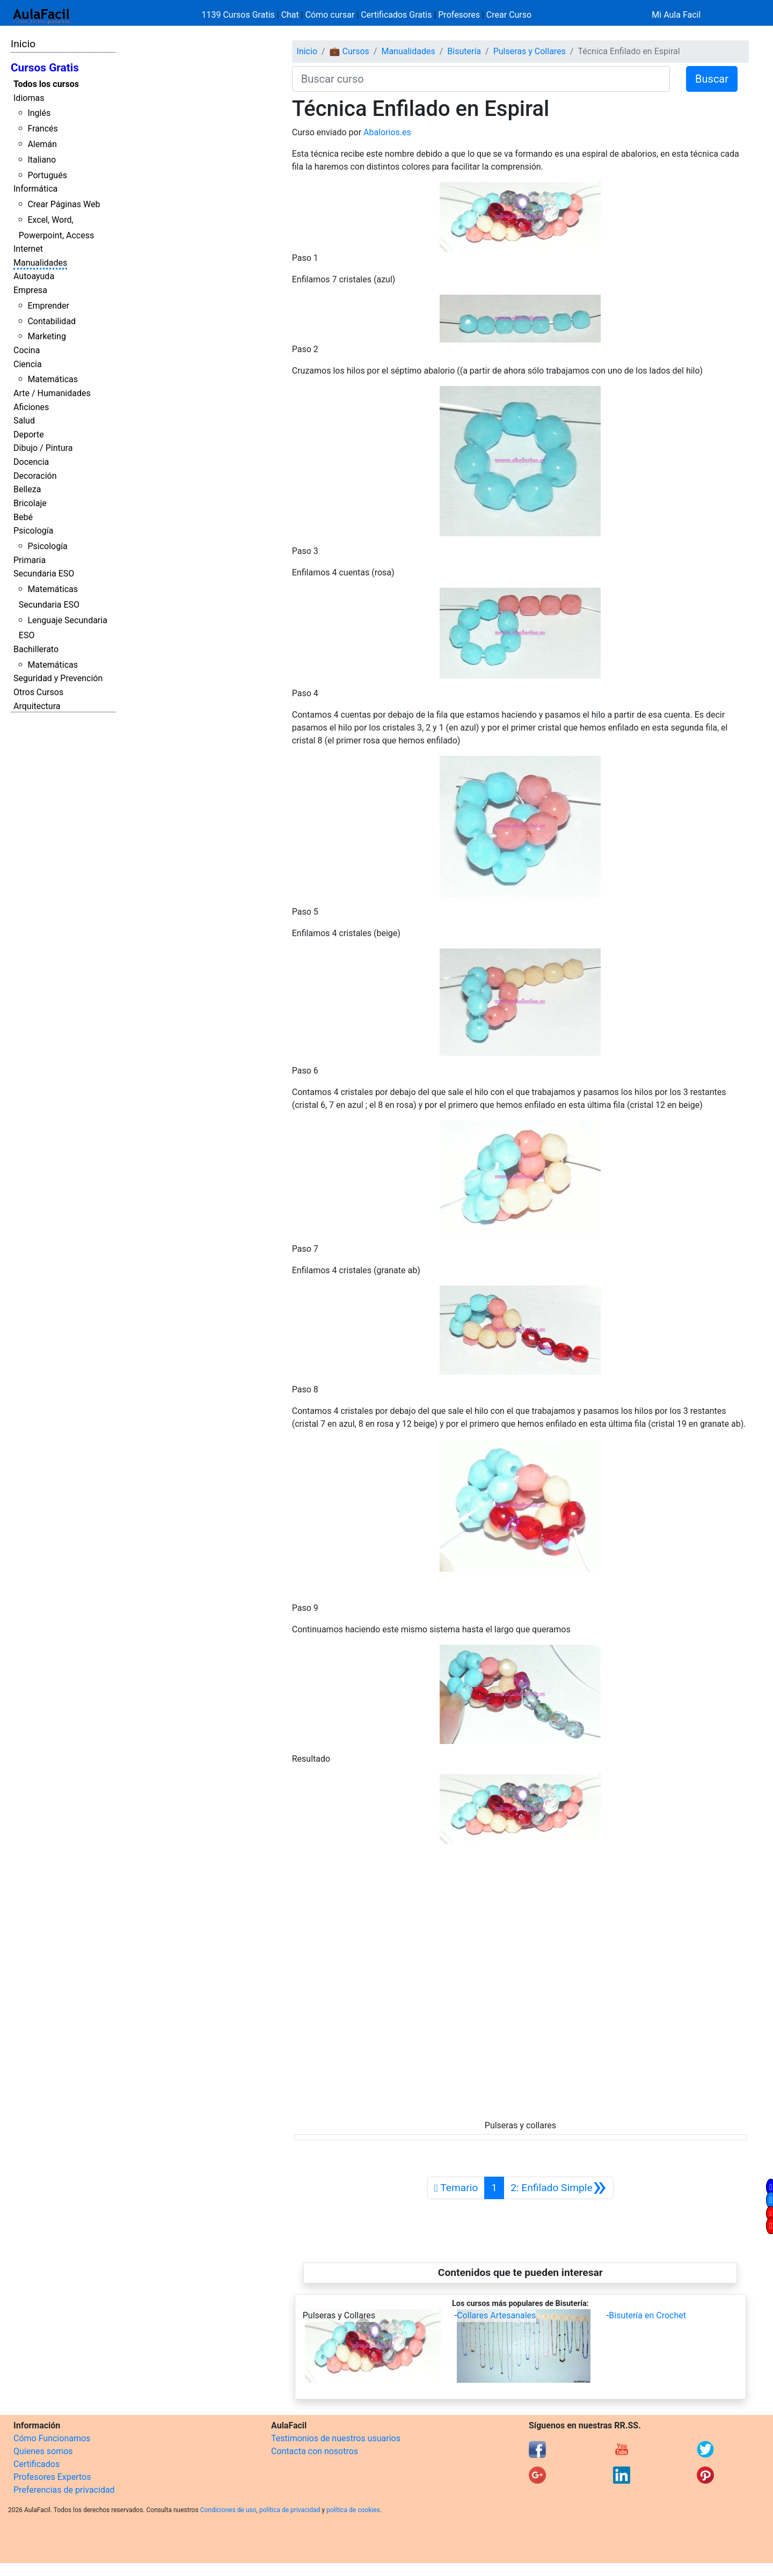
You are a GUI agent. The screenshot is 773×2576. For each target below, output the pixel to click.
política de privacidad (289, 2510)
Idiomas (28, 98)
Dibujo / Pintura (42, 448)
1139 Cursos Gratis (239, 15)
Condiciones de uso (228, 2510)
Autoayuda (33, 276)
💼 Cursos (349, 51)
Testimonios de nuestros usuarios (335, 2438)
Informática (35, 189)
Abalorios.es (387, 132)
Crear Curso (508, 15)
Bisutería (464, 51)
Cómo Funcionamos (51, 2438)
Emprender (48, 306)
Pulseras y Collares (529, 51)
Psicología (33, 531)
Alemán (41, 144)
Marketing (46, 336)
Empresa (30, 290)
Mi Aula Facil (676, 15)
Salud (24, 420)
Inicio (23, 44)
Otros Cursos (38, 692)
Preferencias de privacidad (64, 2490)
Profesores (459, 15)
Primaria (29, 560)
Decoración (35, 476)
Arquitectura (36, 706)
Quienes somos (43, 2451)
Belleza (27, 489)
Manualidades (40, 263)
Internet (28, 249)
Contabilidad (51, 321)
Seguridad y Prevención (58, 678)
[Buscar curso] (481, 79)
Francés (42, 128)
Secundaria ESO (43, 573)
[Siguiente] (559, 2188)
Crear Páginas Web (63, 204)
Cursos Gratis (45, 67)
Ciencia (27, 364)
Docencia (31, 462)
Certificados (36, 2464)
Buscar (711, 78)
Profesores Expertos (52, 2477)
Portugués (47, 175)
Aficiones (31, 407)
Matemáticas (52, 379)
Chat (290, 15)
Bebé (23, 517)
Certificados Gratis (396, 15)
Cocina (26, 350)
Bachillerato (36, 649)
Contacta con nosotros (314, 2451)
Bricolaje (30, 503)
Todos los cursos (46, 84)
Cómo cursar (330, 15)
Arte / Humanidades (52, 393)
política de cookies (353, 2510)
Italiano (41, 160)
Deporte (28, 434)
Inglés (38, 113)
